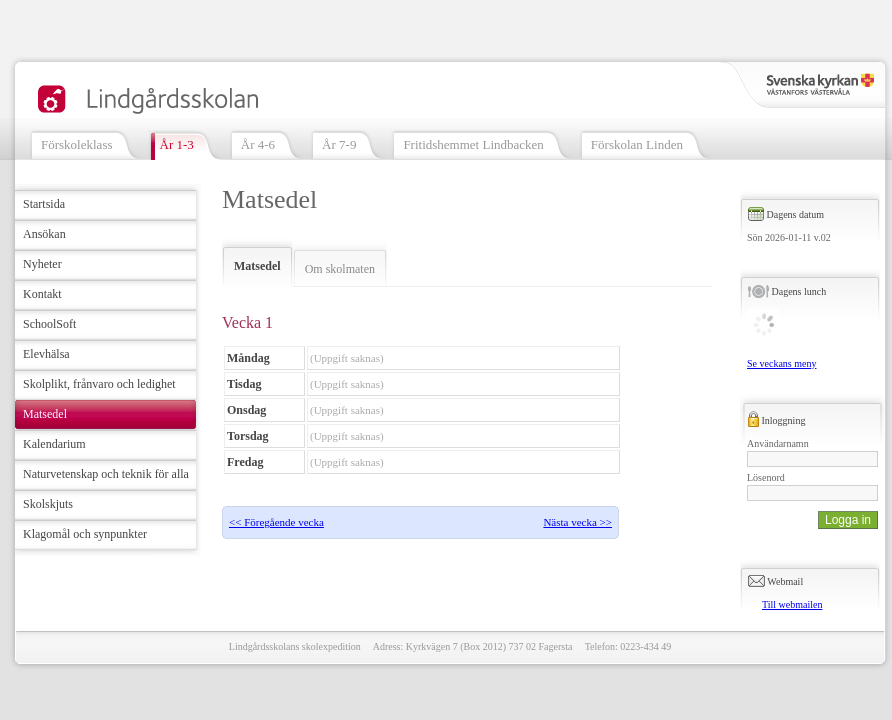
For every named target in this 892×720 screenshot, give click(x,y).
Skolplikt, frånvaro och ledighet (99, 384)
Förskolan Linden (637, 144)
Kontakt (42, 294)
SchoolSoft (49, 324)
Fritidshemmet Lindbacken (473, 144)
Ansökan (44, 234)
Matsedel (45, 414)
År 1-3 (177, 144)
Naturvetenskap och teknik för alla (106, 474)
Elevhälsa (46, 354)
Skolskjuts (48, 504)
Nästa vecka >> (577, 522)
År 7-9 (339, 144)
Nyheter (42, 264)
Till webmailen (792, 604)
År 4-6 (258, 144)
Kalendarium (54, 444)
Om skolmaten (340, 269)
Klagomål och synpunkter (85, 534)
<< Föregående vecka (276, 522)
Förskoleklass (77, 144)
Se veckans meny (781, 363)
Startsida (44, 204)
